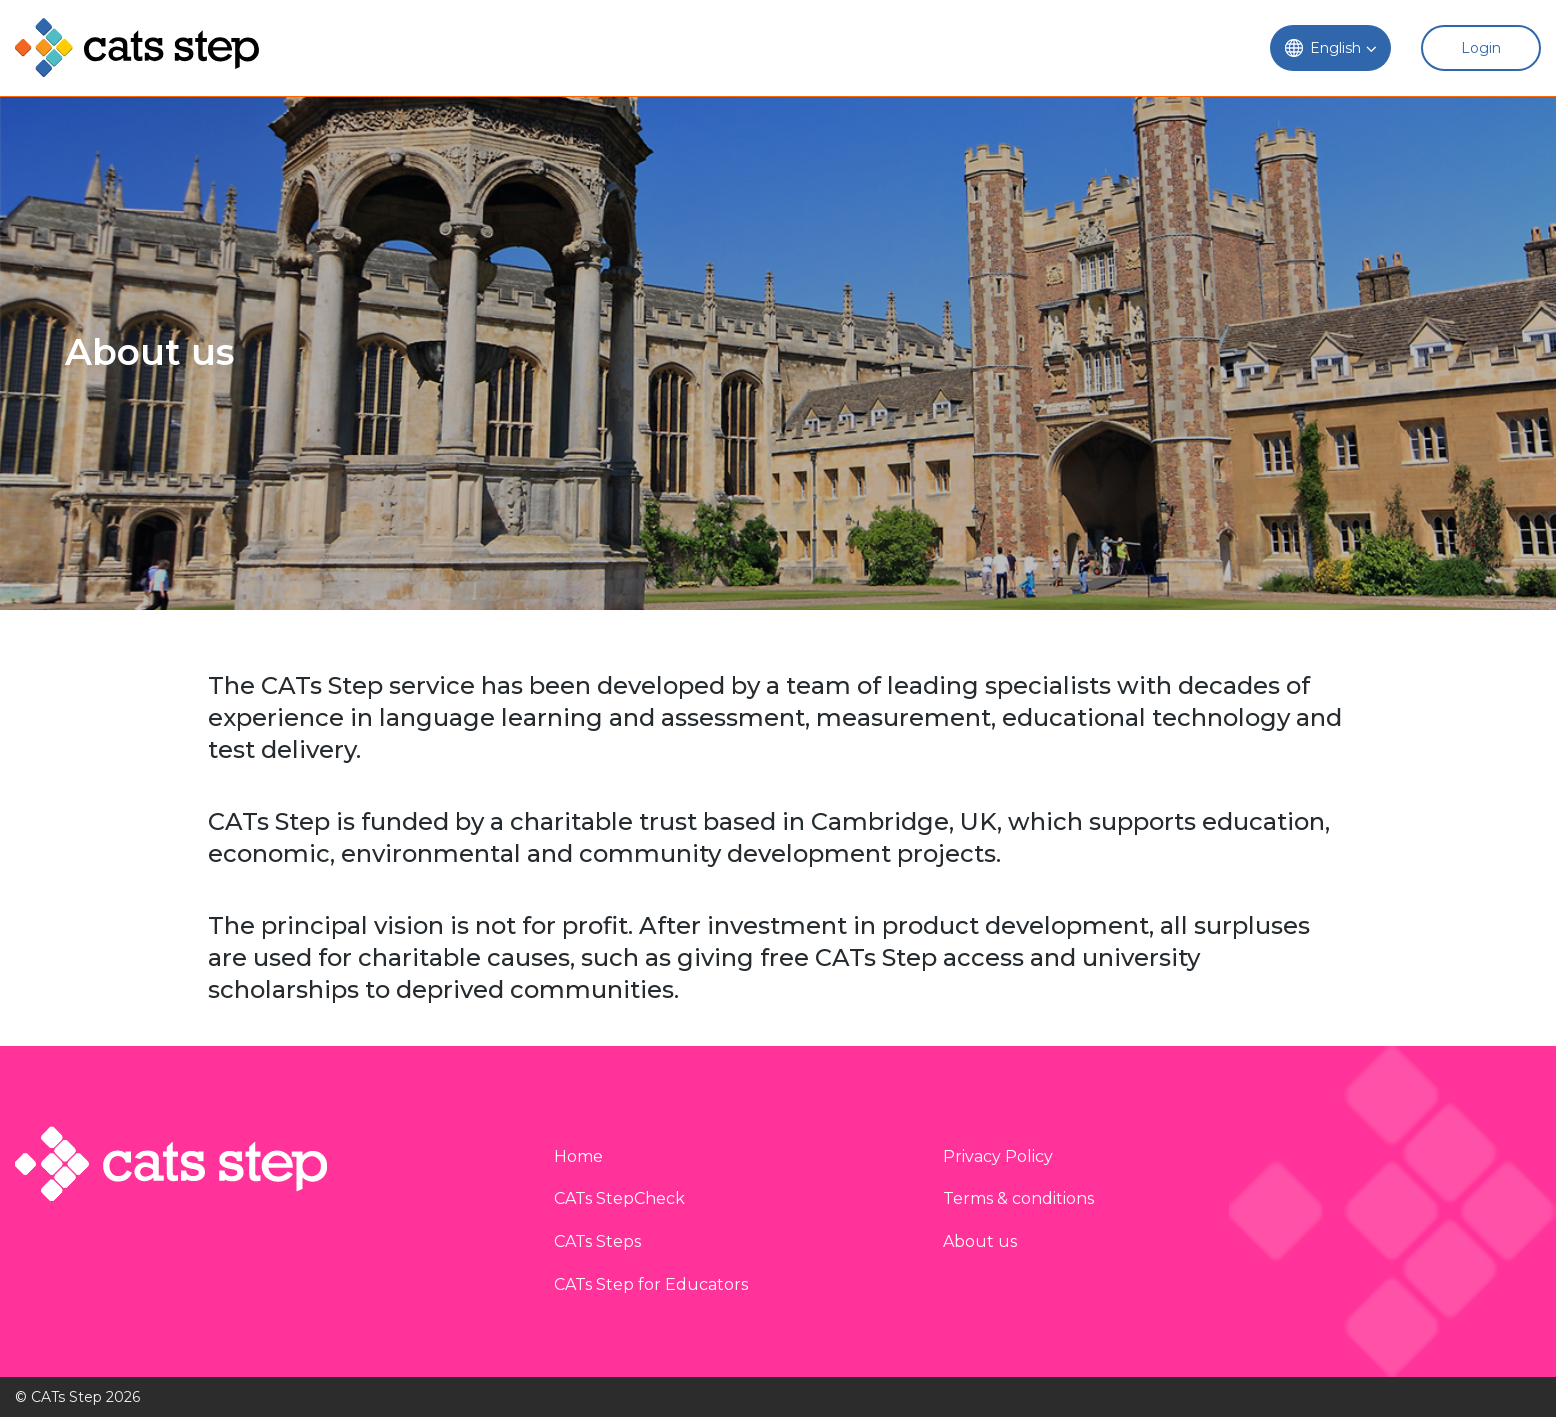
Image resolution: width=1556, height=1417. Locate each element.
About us (980, 1241)
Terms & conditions (1018, 1198)
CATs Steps (597, 1241)
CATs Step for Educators (651, 1284)
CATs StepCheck (619, 1198)
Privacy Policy (998, 1156)
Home (578, 1156)
